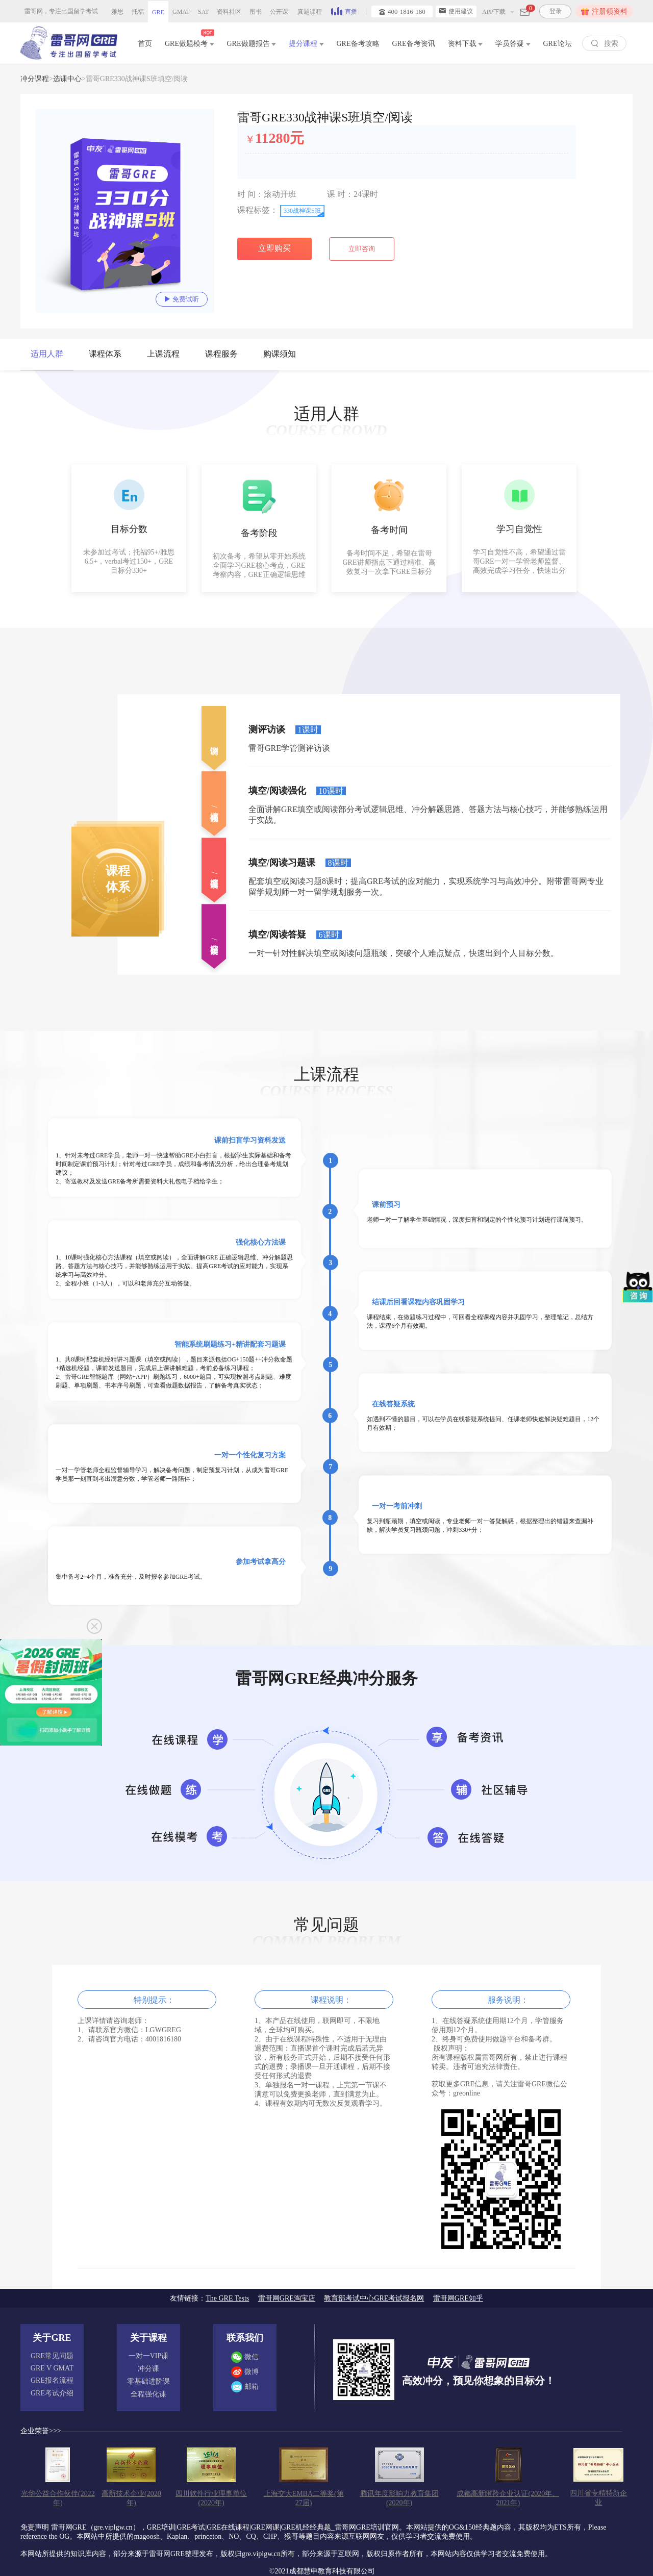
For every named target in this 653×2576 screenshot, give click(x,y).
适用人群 (47, 353)
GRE (158, 12)
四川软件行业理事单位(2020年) (211, 2498)
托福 (138, 11)
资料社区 (229, 11)
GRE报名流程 (52, 2380)
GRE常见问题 (52, 2356)
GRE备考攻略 (358, 43)
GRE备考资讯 (413, 43)
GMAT (181, 11)
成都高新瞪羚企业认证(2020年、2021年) (508, 2498)
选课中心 (67, 79)
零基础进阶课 (148, 2381)
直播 (344, 10)
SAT (203, 11)
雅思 (117, 11)
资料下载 (465, 43)
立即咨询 (361, 248)
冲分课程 (34, 79)
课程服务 (221, 353)
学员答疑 (513, 43)
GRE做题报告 (252, 43)
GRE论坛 (557, 43)
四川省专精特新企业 (598, 2497)
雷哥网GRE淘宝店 (286, 2298)
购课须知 (279, 353)
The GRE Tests (227, 2298)
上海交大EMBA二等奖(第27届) (304, 2498)
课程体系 (105, 353)
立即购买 (274, 248)
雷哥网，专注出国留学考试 (61, 11)
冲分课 (148, 2368)
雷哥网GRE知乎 (458, 2298)
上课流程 (163, 353)
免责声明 (34, 2527)
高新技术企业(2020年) (131, 2498)
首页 (145, 43)
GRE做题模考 (189, 41)
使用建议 (456, 11)
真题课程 (309, 11)
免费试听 (182, 299)
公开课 (279, 11)
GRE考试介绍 (52, 2393)
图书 (255, 11)
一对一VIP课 (149, 2356)
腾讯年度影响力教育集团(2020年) (399, 2498)
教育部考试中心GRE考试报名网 (374, 2298)
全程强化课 (148, 2394)
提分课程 (306, 43)
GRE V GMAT (52, 2368)
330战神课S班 (302, 210)
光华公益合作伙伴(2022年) (58, 2498)
